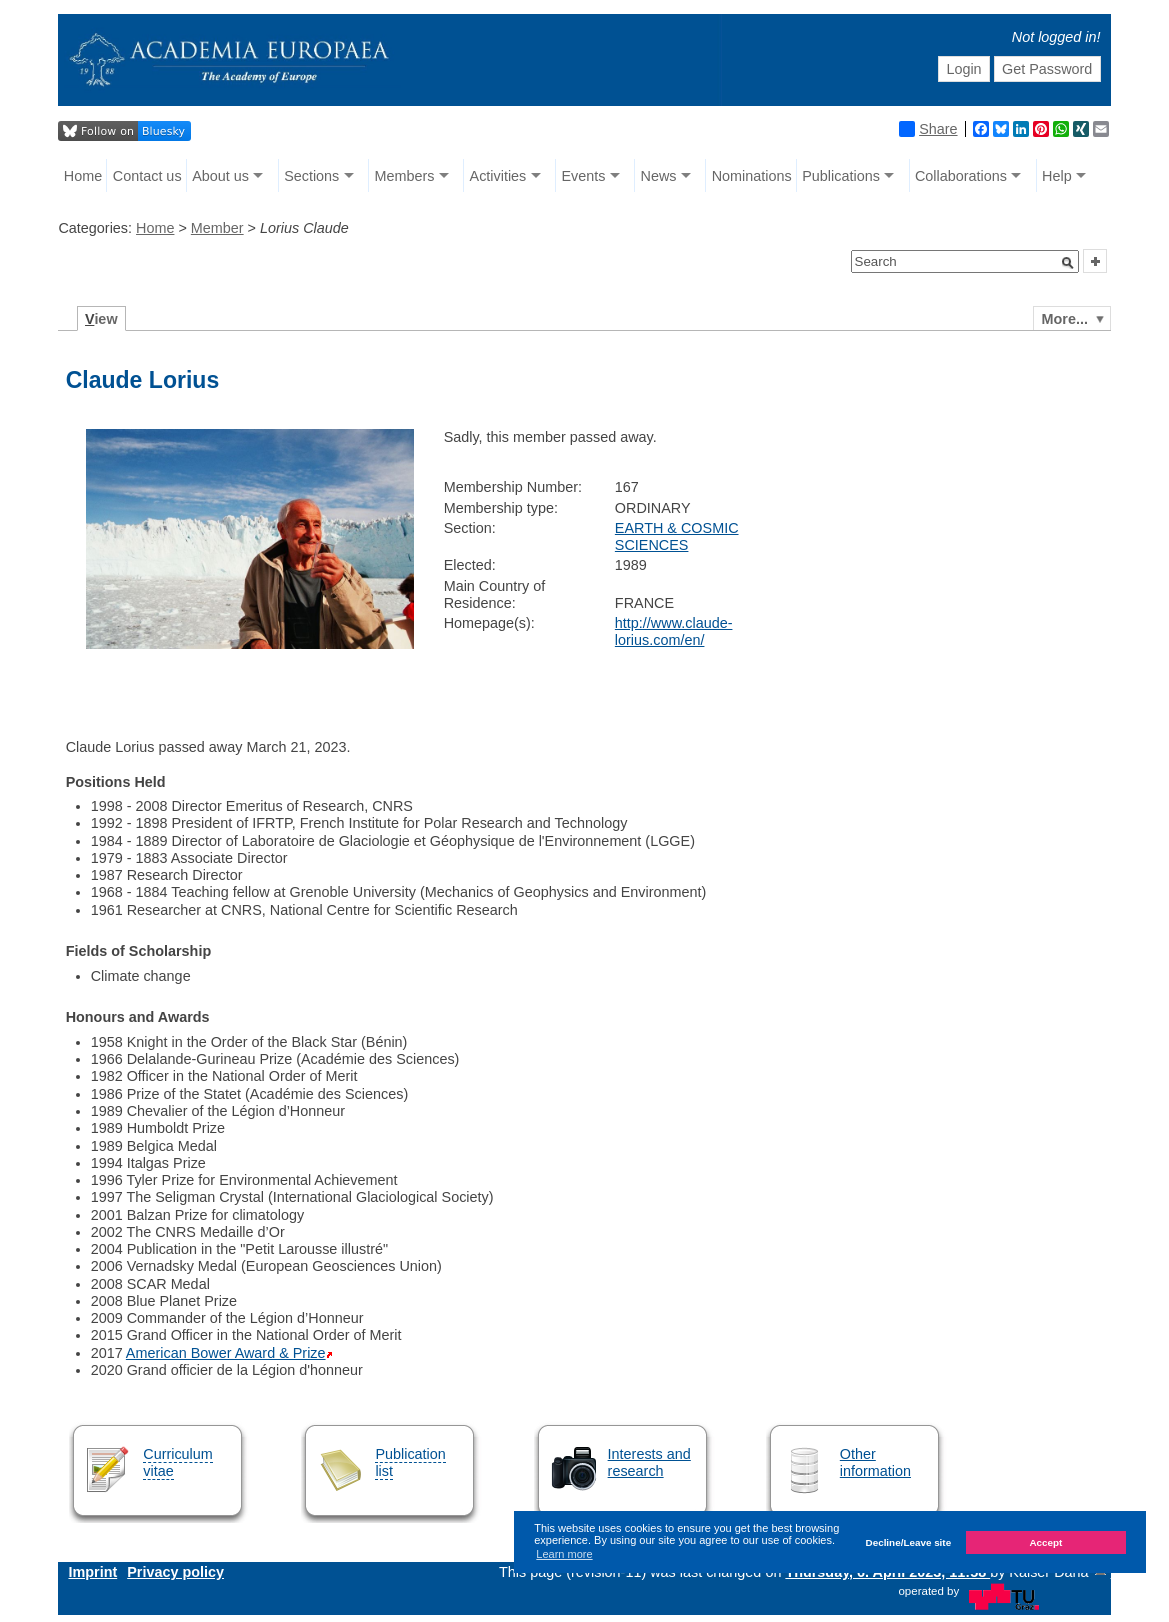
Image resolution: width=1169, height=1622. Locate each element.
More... (1065, 319)
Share (928, 129)
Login (963, 69)
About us (220, 176)
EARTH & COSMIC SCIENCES (677, 536)
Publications (841, 176)
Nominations (752, 176)
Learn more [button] (564, 1554)
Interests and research (649, 1462)
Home (83, 176)
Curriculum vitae (178, 1462)
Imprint (92, 1572)
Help (1057, 176)
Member (217, 228)
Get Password (1047, 69)
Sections (311, 176)
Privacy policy (175, 1572)
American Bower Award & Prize (226, 1353)
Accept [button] (1045, 1542)
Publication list (410, 1462)
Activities (498, 176)
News (659, 176)
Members (404, 176)
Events (583, 176)
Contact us (147, 176)
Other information (875, 1462)
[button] (1068, 263)
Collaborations (961, 176)
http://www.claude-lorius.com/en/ (674, 631)
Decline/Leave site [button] (909, 1542)
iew (101, 319)
